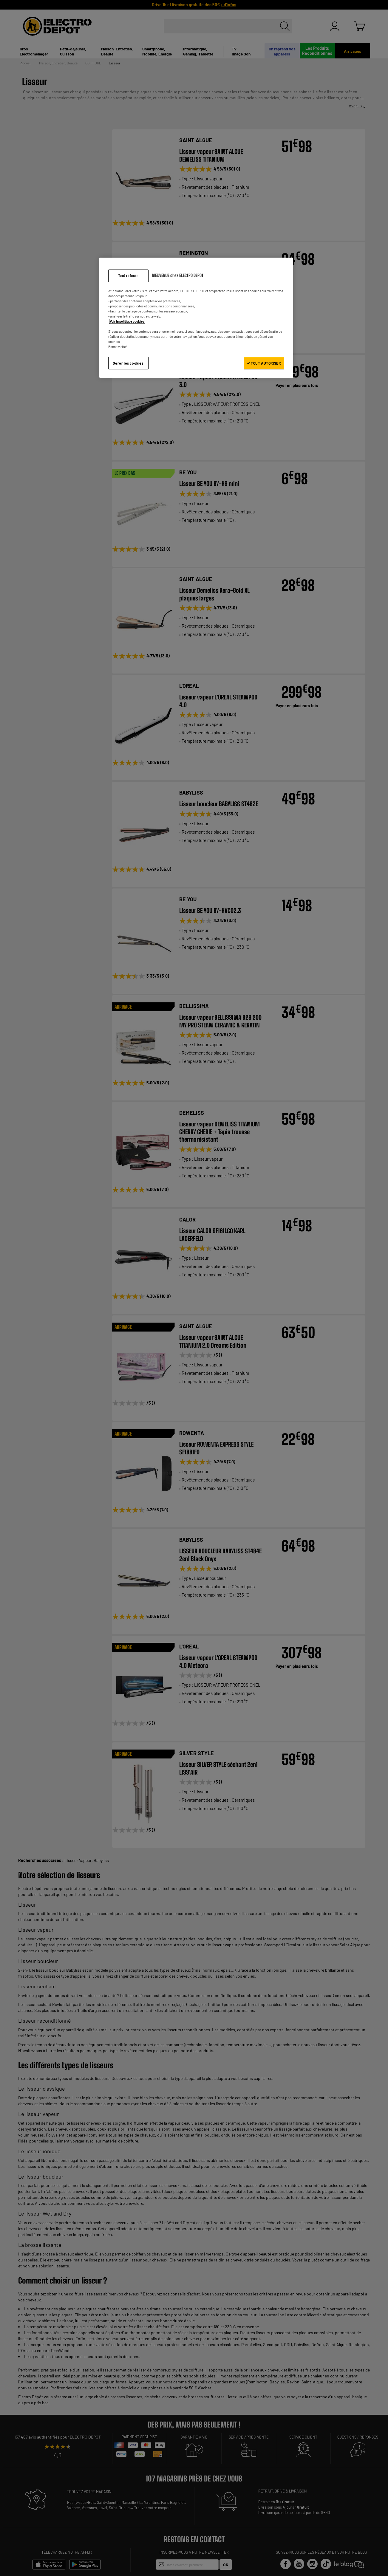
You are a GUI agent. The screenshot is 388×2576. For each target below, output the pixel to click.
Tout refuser (128, 275)
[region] (196, 318)
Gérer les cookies (128, 363)
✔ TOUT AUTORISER (264, 363)
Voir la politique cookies (127, 321)
